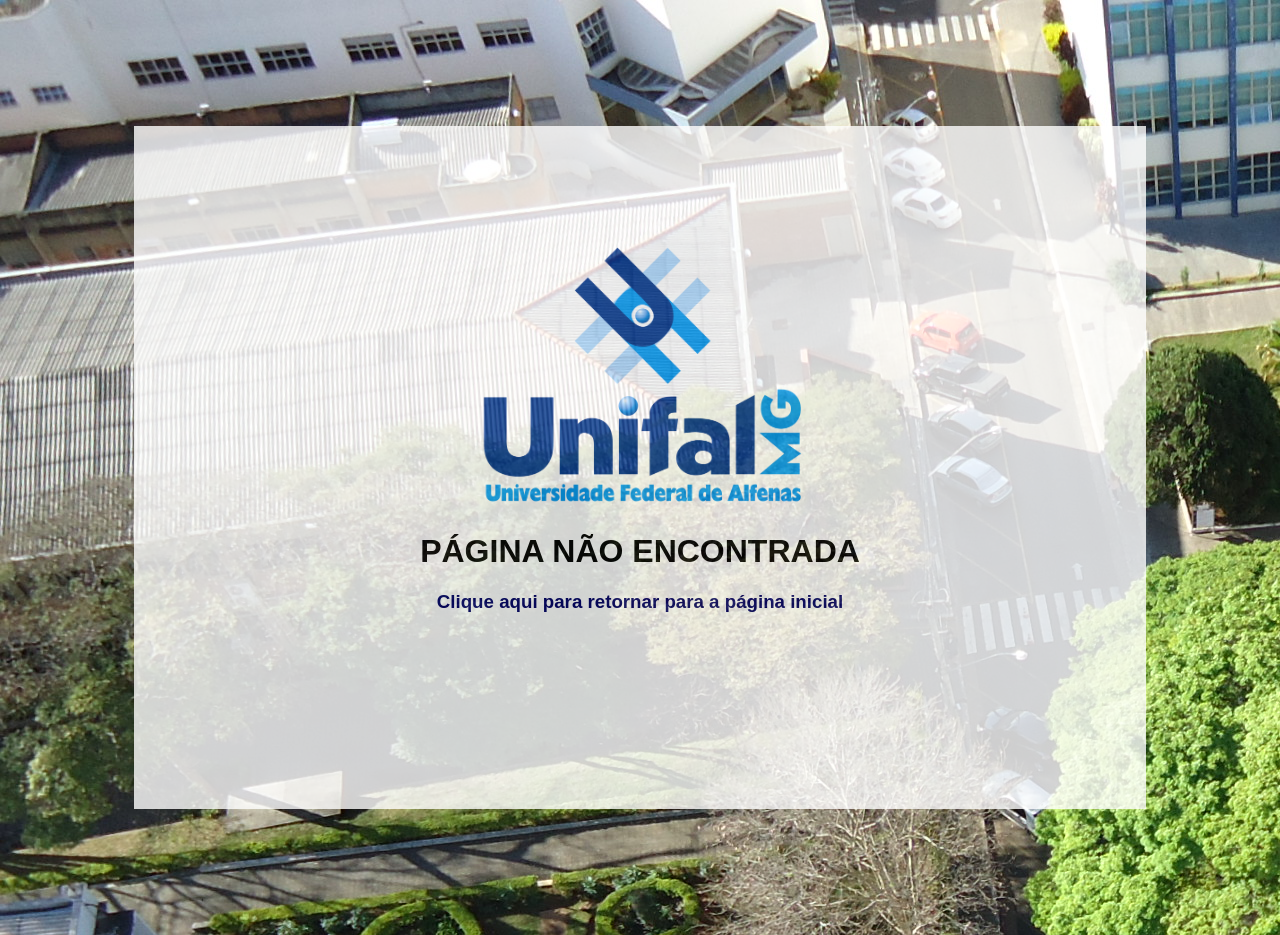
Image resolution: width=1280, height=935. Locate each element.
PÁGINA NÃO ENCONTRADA (640, 551)
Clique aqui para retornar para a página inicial (640, 601)
